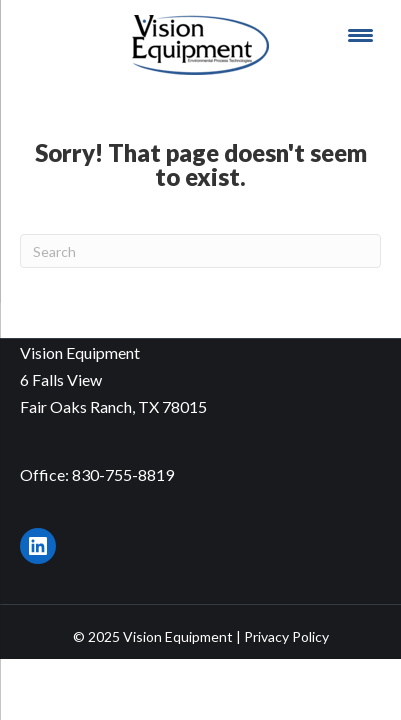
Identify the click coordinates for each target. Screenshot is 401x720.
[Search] (200, 251)
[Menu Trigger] (361, 35)
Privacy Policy (286, 636)
